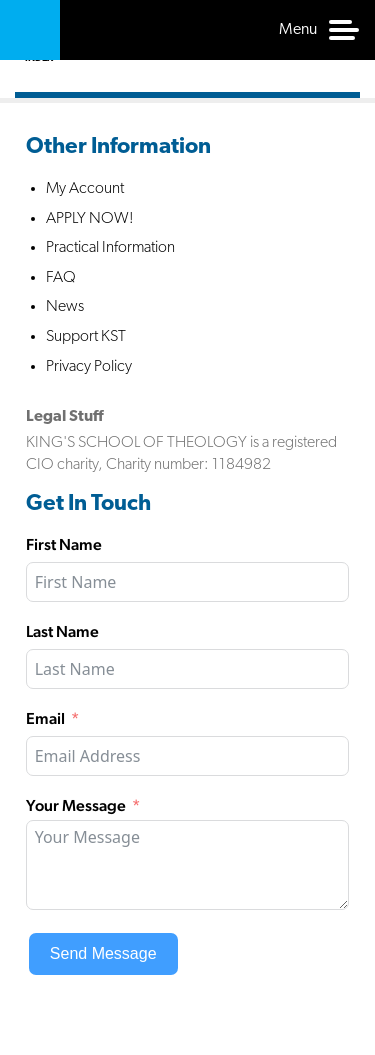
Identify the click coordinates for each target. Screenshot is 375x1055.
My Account (85, 189)
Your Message (76, 805)
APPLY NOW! (90, 219)
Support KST (86, 337)
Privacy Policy (89, 367)
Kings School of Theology (30, 30)
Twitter (291, 503)
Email (45, 718)
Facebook (249, 503)
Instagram (333, 503)
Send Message (103, 953)
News (65, 307)
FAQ (61, 278)
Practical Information (110, 248)
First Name (64, 544)
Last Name (62, 631)
